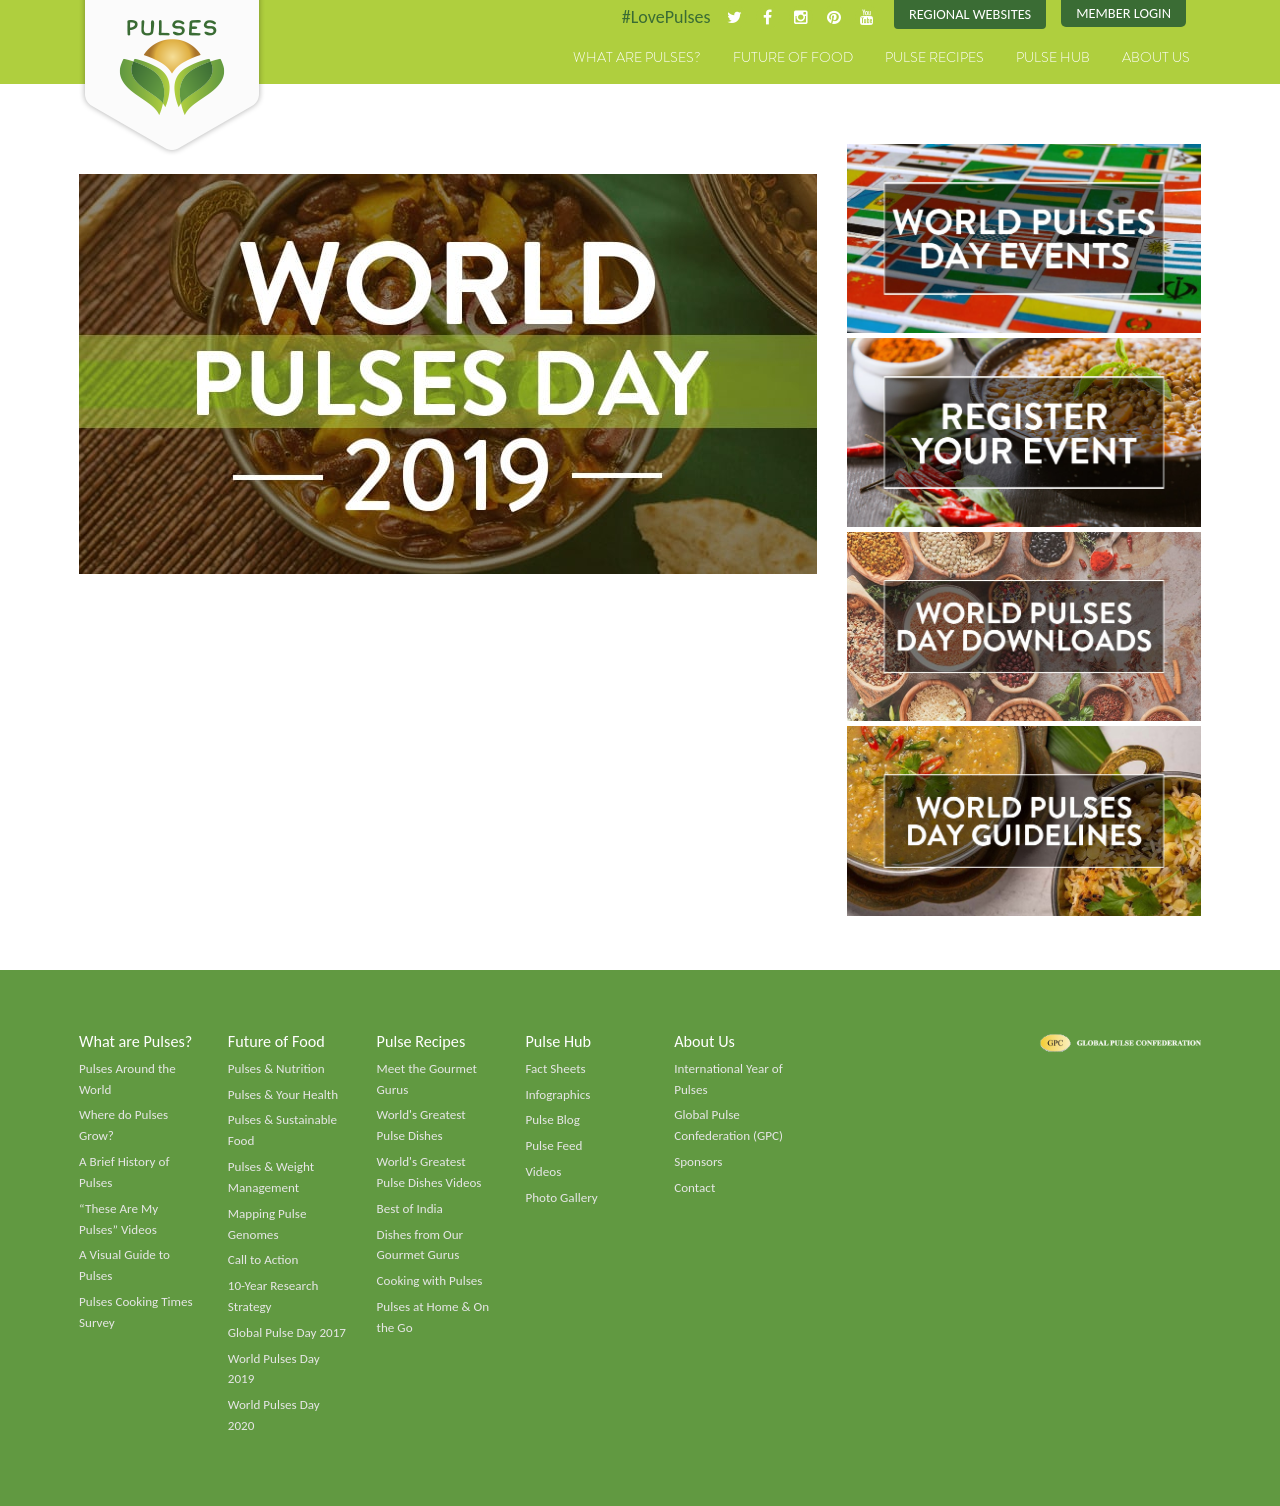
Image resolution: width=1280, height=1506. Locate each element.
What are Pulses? (637, 57)
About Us (1156, 57)
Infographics (557, 1095)
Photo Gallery (561, 1198)
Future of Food (793, 57)
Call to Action (263, 1260)
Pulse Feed (553, 1146)
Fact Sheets (555, 1069)
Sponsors (698, 1162)
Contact (694, 1188)
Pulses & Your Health (283, 1095)
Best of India (410, 1209)
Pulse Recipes (934, 57)
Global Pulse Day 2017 (287, 1333)
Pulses (172, 78)
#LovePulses (666, 17)
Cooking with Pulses (430, 1281)
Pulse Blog (552, 1120)
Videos (543, 1172)
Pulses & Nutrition (276, 1069)
